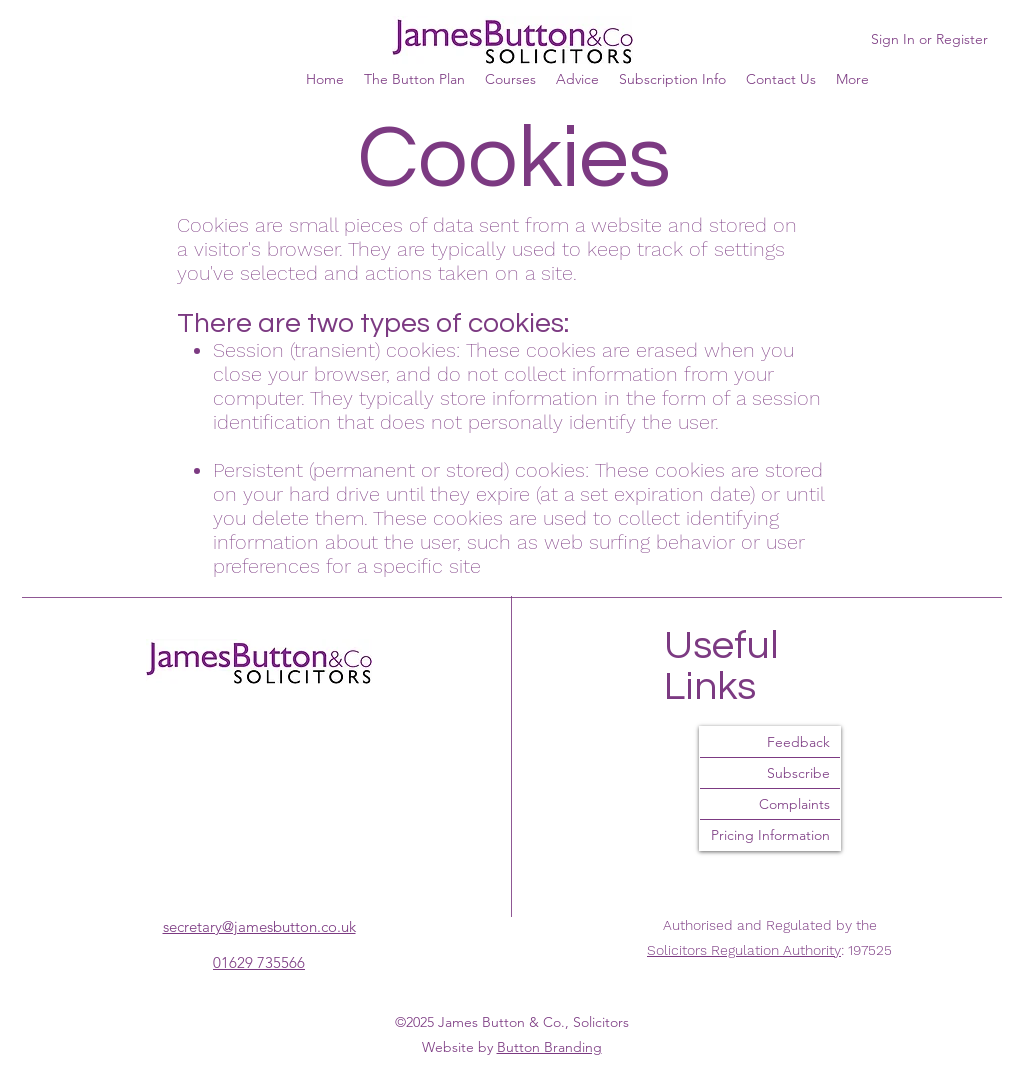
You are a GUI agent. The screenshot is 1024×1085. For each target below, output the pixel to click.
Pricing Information (770, 835)
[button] (852, 79)
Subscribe (798, 773)
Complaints (794, 804)
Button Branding (549, 1047)
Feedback (798, 742)
